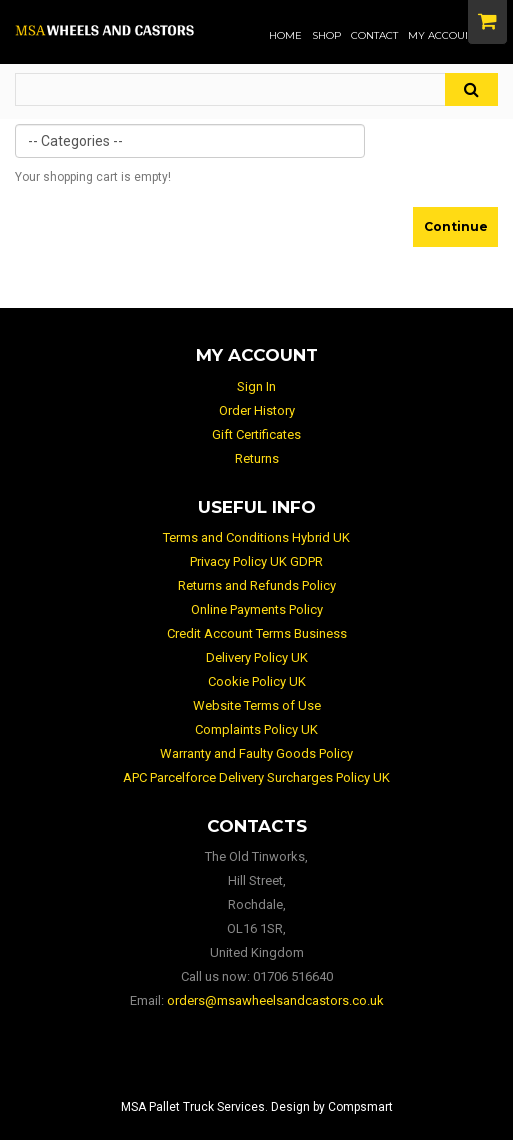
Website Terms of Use (257, 705)
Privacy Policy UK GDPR (256, 561)
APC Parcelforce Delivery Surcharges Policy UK (256, 777)
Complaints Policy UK (256, 729)
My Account (443, 36)
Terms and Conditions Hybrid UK (256, 537)
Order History (257, 410)
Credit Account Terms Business (257, 633)
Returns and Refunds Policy (257, 585)
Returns (257, 458)
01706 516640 (293, 976)
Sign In (256, 386)
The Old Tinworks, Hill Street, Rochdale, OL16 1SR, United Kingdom (256, 904)
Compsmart (360, 1107)
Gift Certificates (256, 434)
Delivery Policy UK (257, 657)
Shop (326, 36)
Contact (374, 36)
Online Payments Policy (257, 609)
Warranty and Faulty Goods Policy (256, 753)
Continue (456, 226)
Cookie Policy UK (257, 681)
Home (285, 36)
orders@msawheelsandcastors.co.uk (275, 1000)
